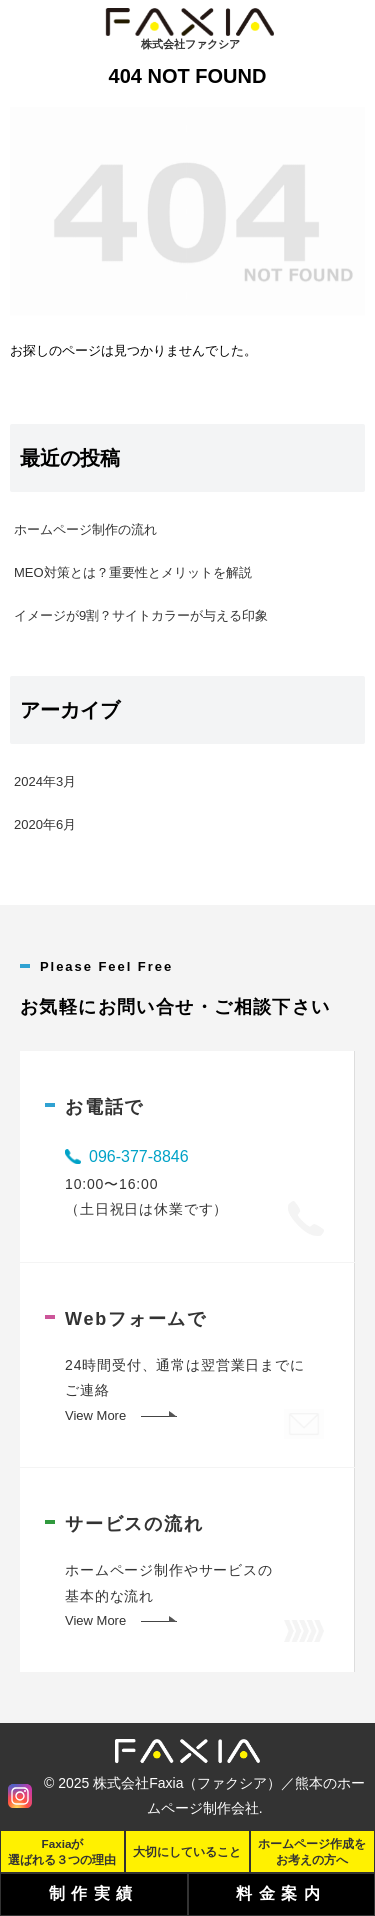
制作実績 (94, 1893)
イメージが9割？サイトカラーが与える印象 (141, 615)
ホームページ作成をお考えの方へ (312, 1851)
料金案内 (281, 1893)
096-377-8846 (139, 1156)
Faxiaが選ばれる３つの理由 (62, 1851)
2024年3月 (45, 781)
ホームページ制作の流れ (85, 529)
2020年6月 (45, 824)
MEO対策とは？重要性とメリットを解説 (133, 572)
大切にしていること (187, 1851)
